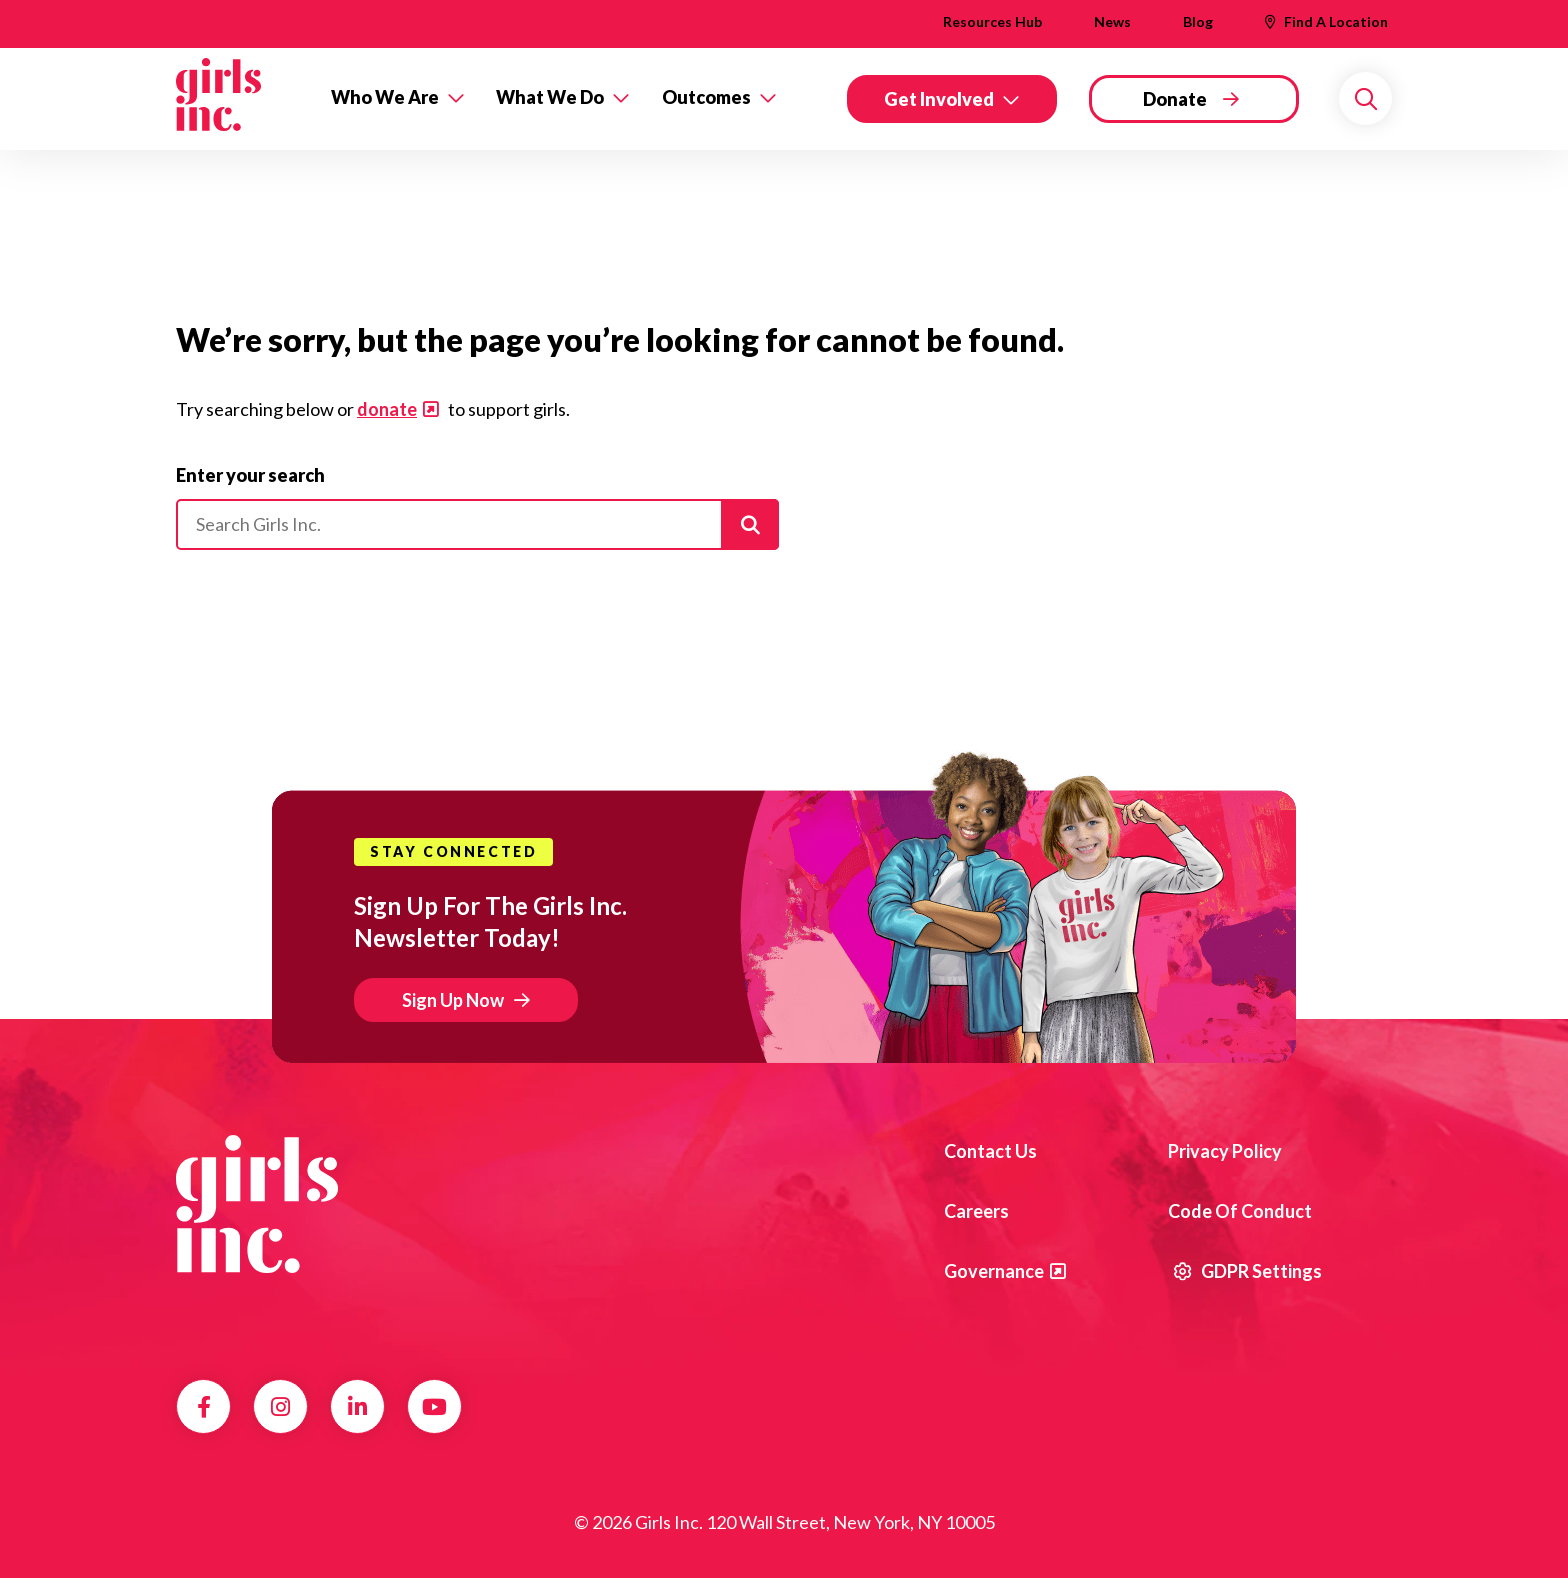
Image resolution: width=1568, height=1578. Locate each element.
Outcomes (706, 97)
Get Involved (939, 99)
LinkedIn (357, 1407)
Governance (994, 1271)
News (1112, 21)
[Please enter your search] (477, 525)
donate (387, 409)
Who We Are (385, 97)
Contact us (990, 1151)
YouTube (434, 1407)
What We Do (550, 97)
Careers (976, 1211)
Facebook (204, 1407)
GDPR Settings (1248, 1271)
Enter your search (250, 475)
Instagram (280, 1407)
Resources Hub (992, 21)
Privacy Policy (1225, 1151)
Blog (1198, 21)
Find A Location (1336, 21)
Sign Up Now (453, 1000)
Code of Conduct (1240, 1211)
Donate (1175, 99)
